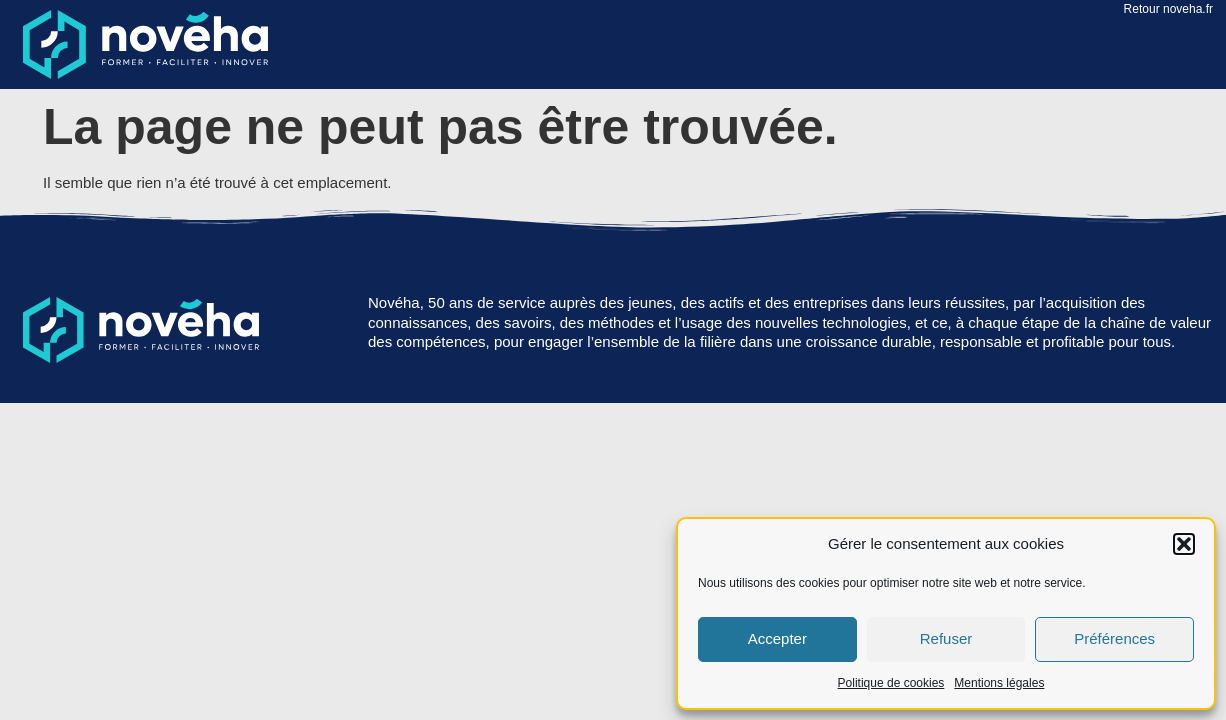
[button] (1184, 544)
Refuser (946, 638)
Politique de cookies (891, 683)
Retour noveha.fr (1168, 9)
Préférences (1114, 638)
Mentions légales (999, 683)
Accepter (777, 638)
